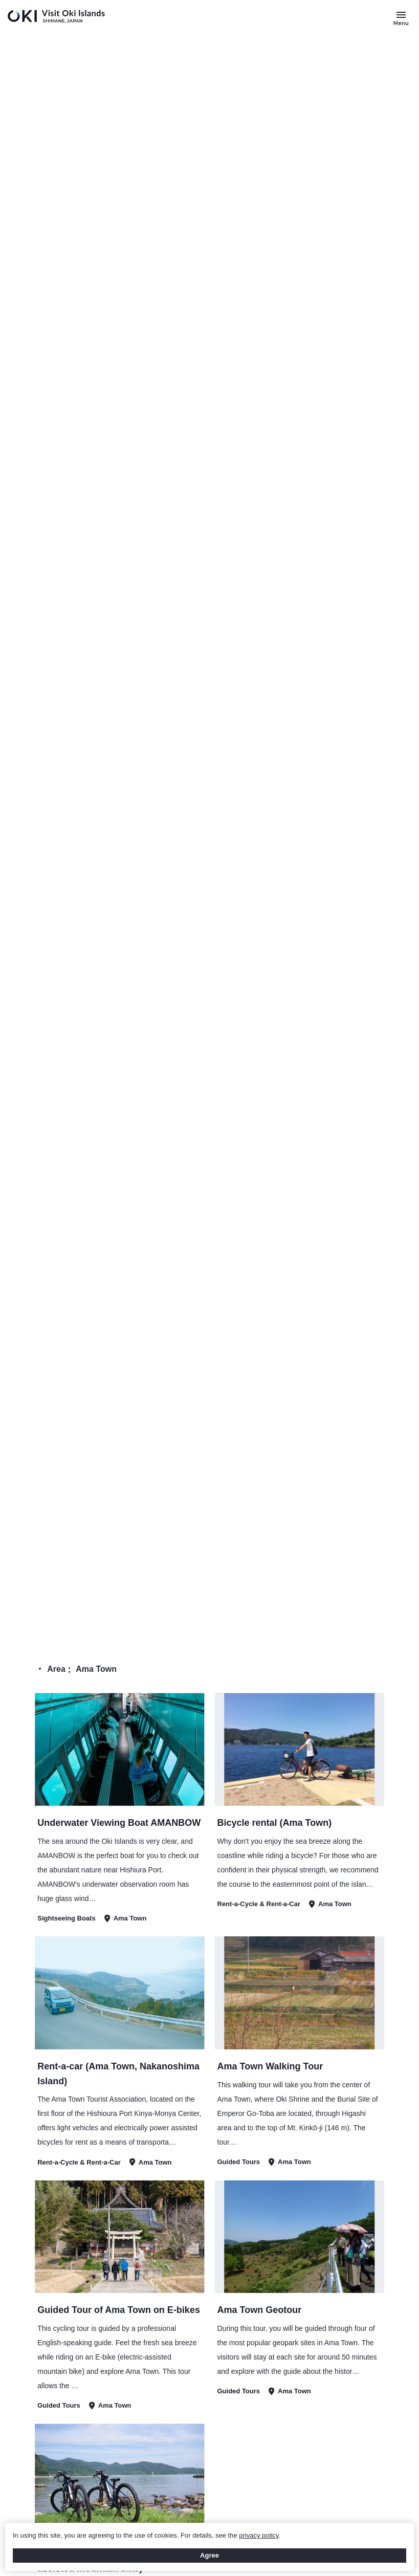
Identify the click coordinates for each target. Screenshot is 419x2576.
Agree (209, 2555)
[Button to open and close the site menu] (401, 18)
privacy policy (258, 2535)
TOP (317, 1624)
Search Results (361, 1624)
